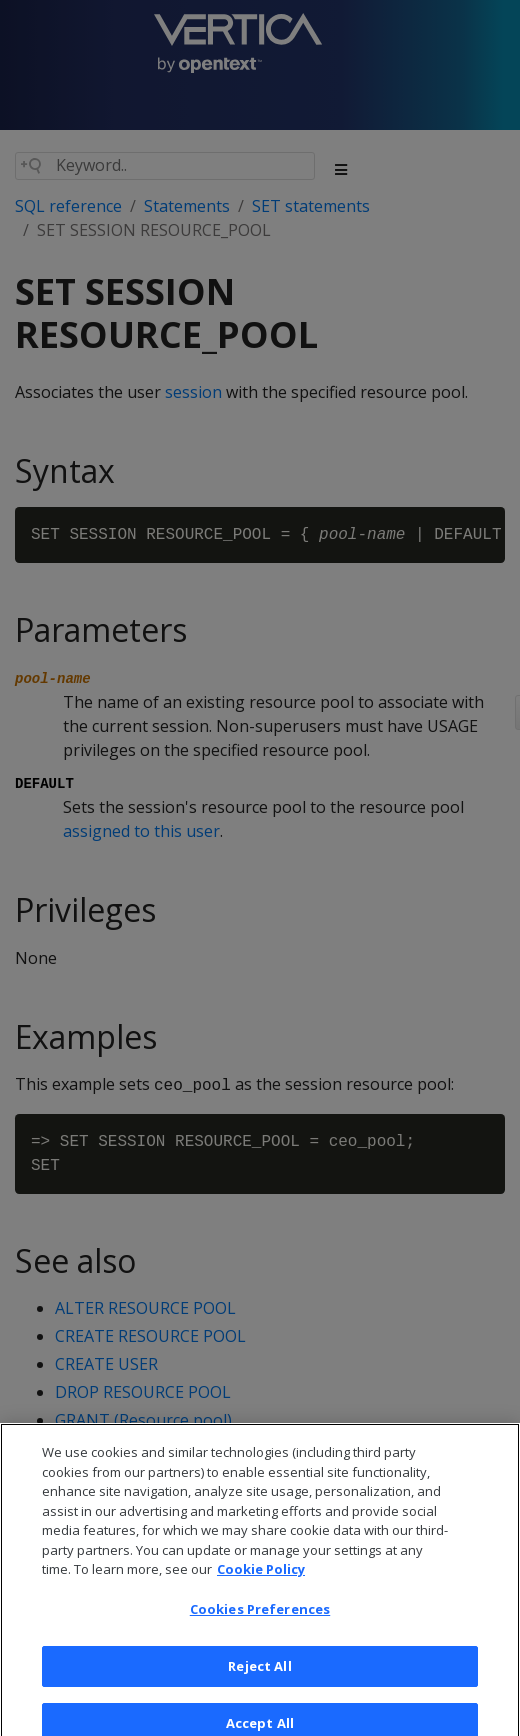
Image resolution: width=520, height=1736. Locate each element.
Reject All (259, 1676)
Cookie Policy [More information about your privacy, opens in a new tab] (261, 1579)
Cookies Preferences (260, 1619)
